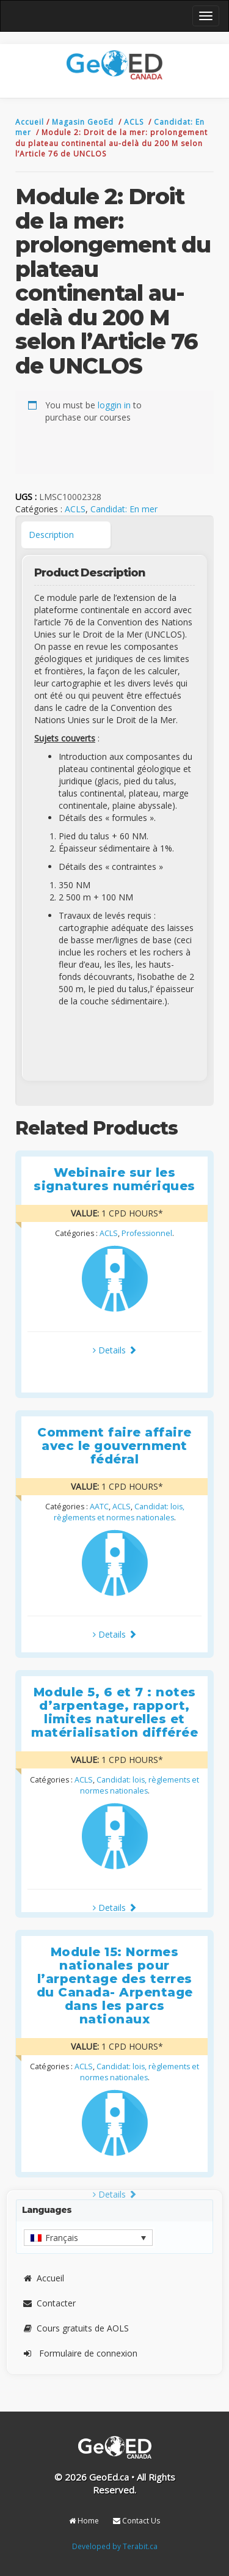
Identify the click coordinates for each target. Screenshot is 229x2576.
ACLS (135, 122)
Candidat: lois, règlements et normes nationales (119, 1512)
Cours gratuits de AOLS (75, 2328)
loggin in (114, 405)
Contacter (49, 2303)
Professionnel (147, 1233)
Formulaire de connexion (79, 2353)
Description (51, 534)
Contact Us (136, 2520)
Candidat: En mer (124, 509)
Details (115, 1350)
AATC (99, 1506)
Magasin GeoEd (83, 122)
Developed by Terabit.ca (115, 2546)
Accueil (30, 122)
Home (84, 2520)
